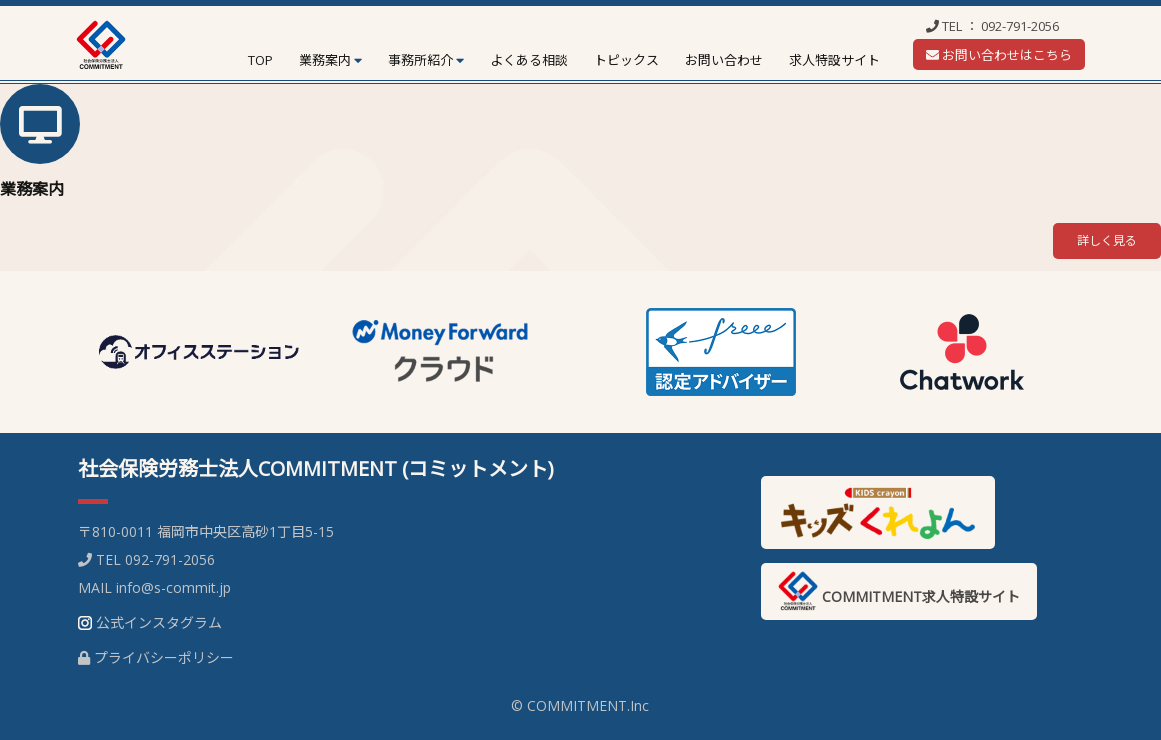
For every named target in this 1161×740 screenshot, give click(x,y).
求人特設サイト (834, 60)
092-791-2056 (1020, 26)
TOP (260, 60)
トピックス (626, 60)
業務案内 (325, 60)
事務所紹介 (420, 60)
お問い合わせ (724, 60)
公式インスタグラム (159, 622)
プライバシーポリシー (164, 657)
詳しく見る (1107, 240)
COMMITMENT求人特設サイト (899, 591)
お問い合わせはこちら (999, 55)
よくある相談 (529, 60)
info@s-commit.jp (173, 587)
